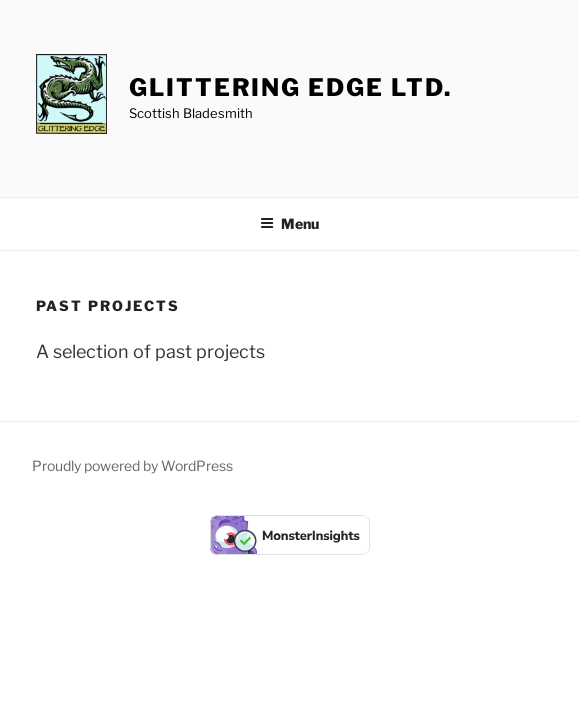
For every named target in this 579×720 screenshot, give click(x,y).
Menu (289, 223)
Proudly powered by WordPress (132, 465)
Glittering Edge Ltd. (290, 87)
